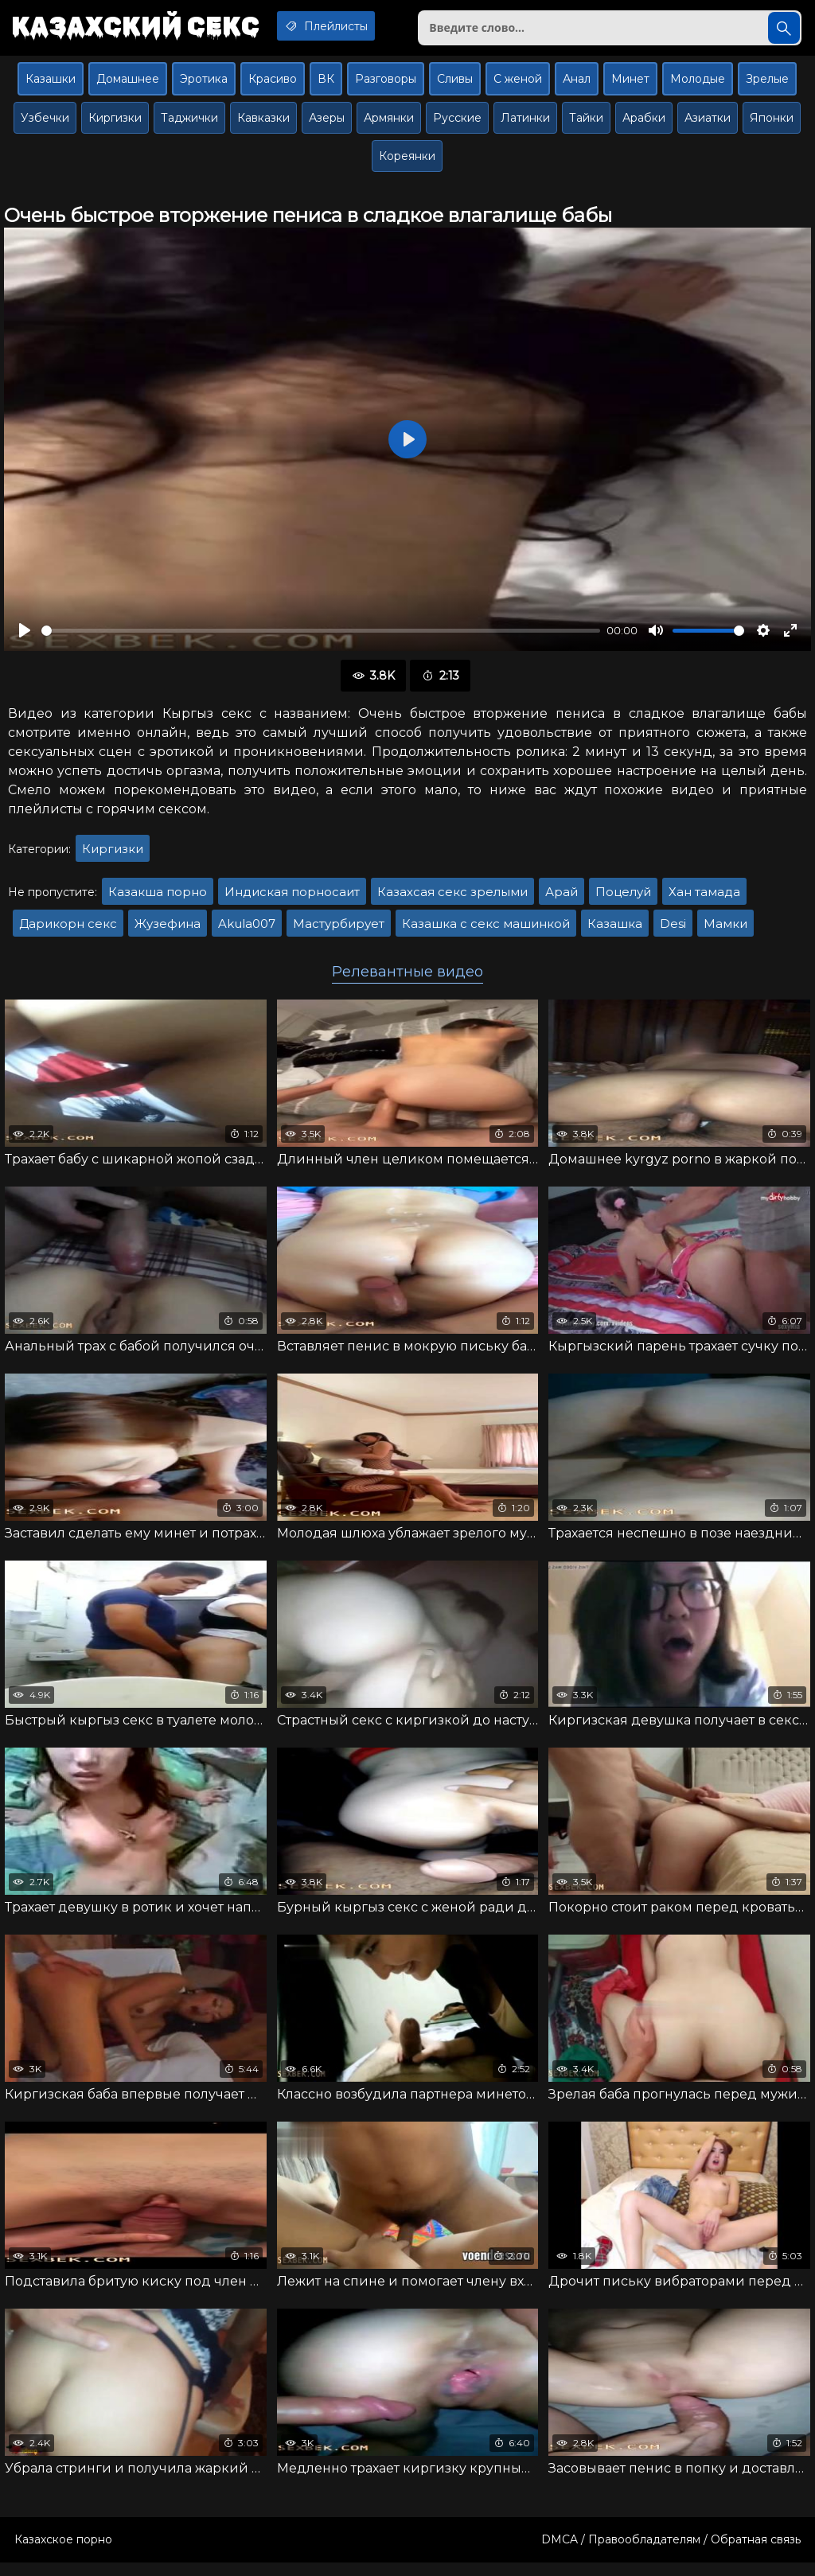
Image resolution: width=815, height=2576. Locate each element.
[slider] (320, 637)
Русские (457, 124)
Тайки (586, 124)
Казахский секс (141, 28)
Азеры (327, 124)
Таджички (189, 124)
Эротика (204, 85)
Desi (673, 929)
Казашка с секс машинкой (486, 929)
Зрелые (767, 85)
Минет (630, 85)
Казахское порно (63, 2553)
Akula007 (246, 929)
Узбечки (45, 124)
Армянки (389, 124)
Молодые (697, 85)
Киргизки (115, 124)
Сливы (455, 85)
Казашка (614, 929)
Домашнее (127, 85)
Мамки (725, 929)
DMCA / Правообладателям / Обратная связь (671, 2553)
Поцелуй (623, 898)
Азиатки (707, 124)
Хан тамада (704, 898)
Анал (577, 85)
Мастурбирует (338, 929)
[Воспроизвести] (24, 636)
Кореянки (407, 162)
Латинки (525, 124)
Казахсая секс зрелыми (452, 898)
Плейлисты (345, 26)
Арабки (643, 124)
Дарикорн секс (68, 929)
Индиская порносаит (292, 898)
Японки (772, 124)
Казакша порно (157, 898)
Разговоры (385, 85)
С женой (517, 85)
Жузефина (168, 929)
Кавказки (263, 124)
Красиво (272, 85)
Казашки (50, 85)
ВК (326, 85)
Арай (561, 898)
